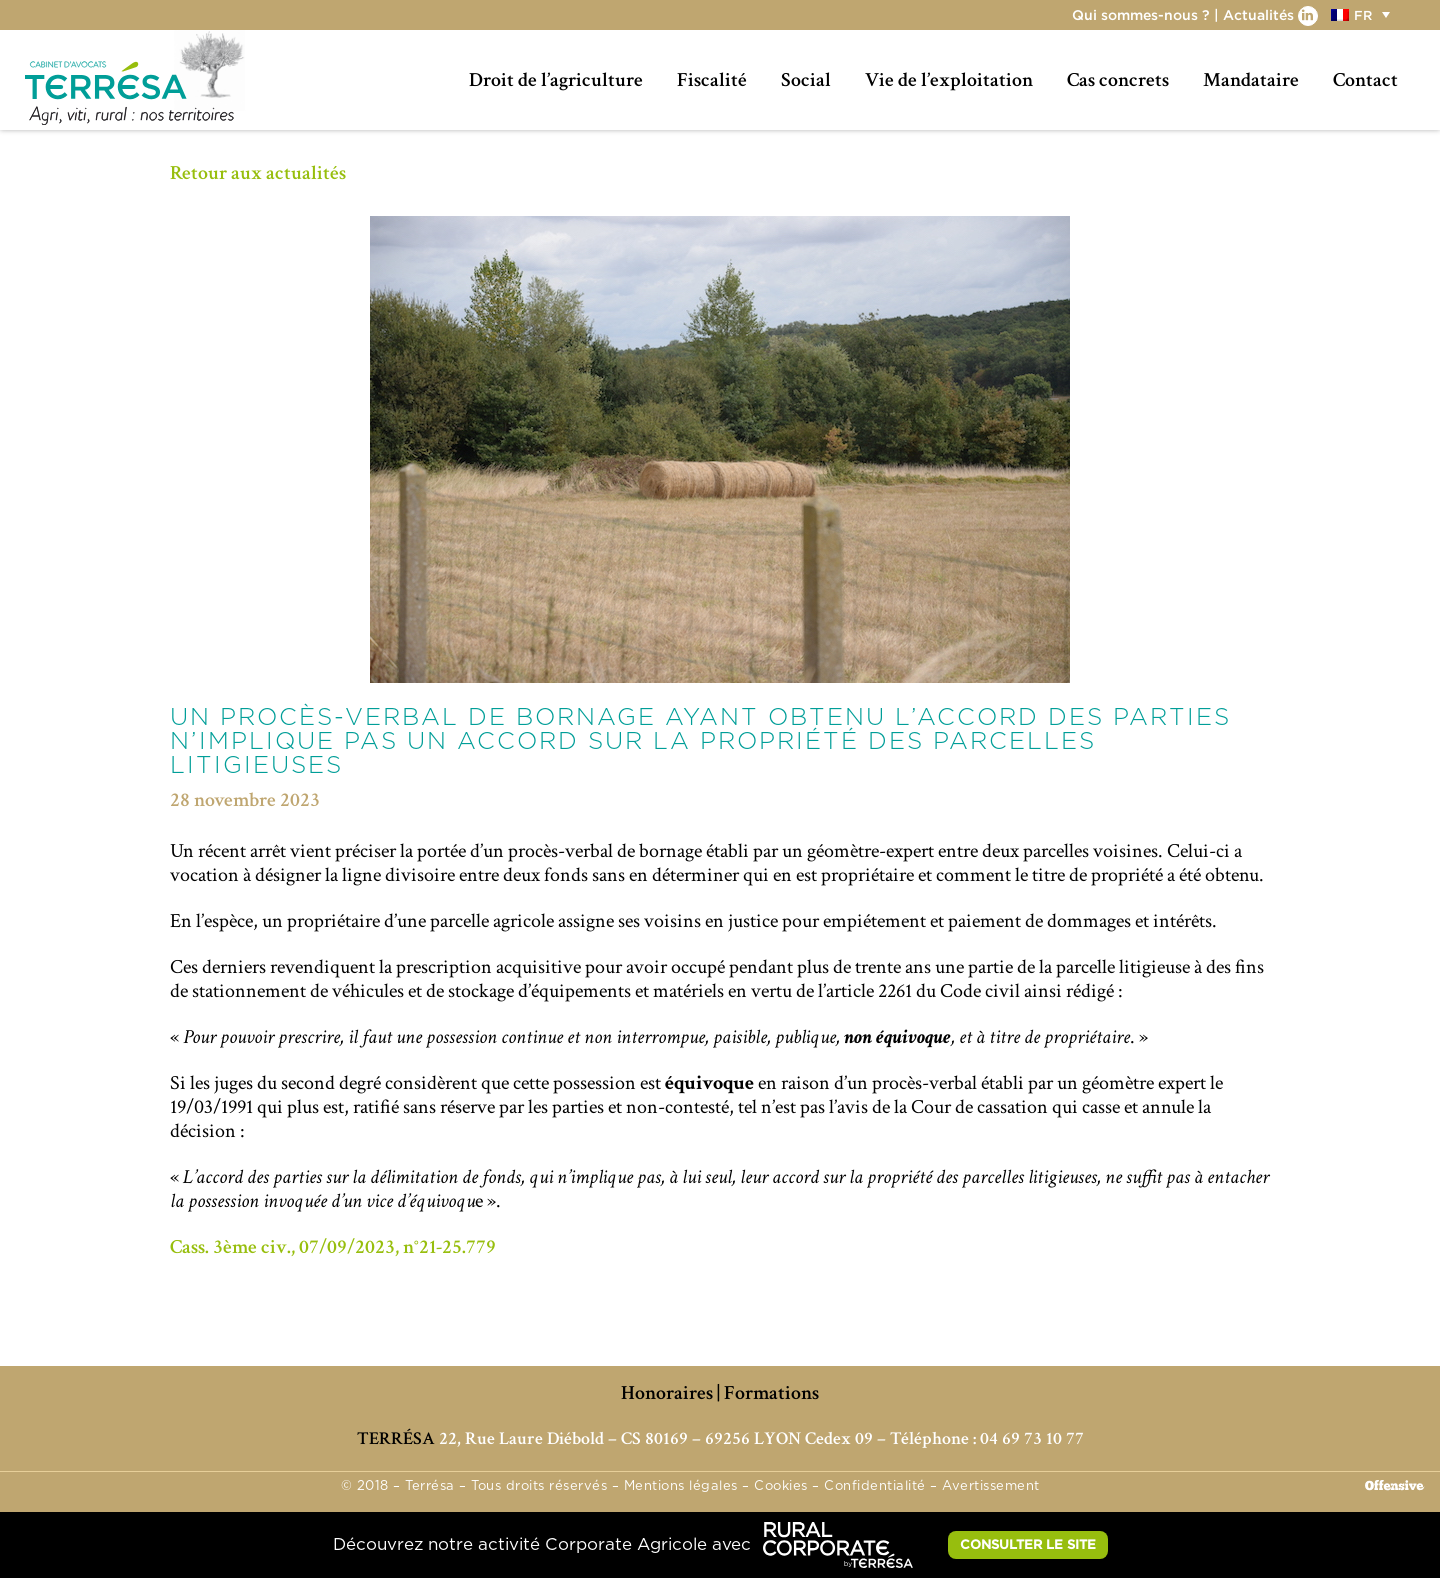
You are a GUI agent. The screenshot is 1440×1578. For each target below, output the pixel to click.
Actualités (1258, 14)
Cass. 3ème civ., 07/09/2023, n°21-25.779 (333, 1247)
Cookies (781, 1486)
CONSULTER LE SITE (1028, 1544)
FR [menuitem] (1363, 15)
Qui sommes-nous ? (1141, 14)
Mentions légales (681, 1486)
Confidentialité (875, 1486)
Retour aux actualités (258, 173)
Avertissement (991, 1486)
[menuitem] (1363, 14)
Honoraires (667, 1393)
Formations (771, 1393)
